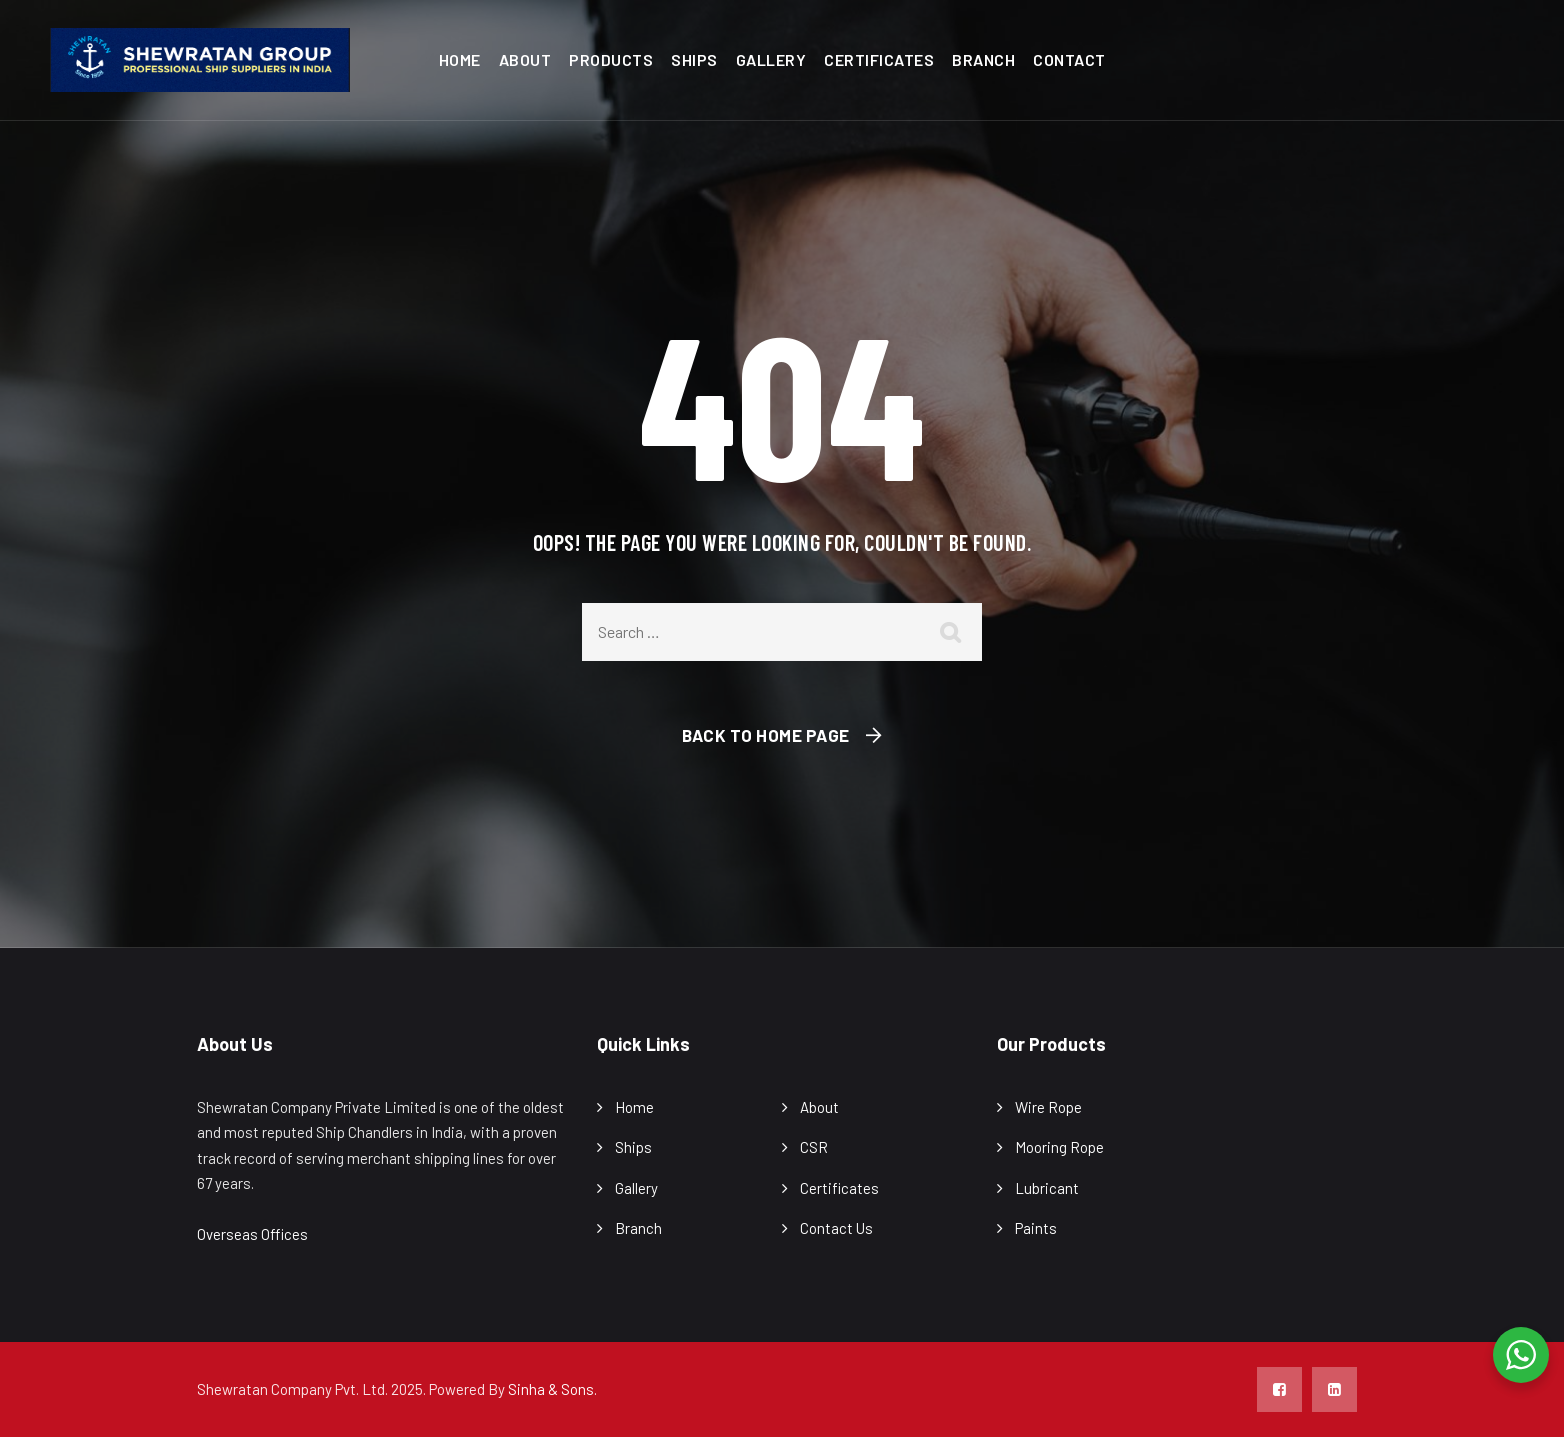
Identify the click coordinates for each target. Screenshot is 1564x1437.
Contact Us (836, 1228)
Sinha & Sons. (552, 1389)
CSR (814, 1147)
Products (611, 59)
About (525, 59)
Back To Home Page (766, 735)
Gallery (771, 59)
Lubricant (1047, 1188)
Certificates (879, 59)
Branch (983, 59)
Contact (1069, 59)
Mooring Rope (1059, 1147)
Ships (694, 59)
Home (460, 59)
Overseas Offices (252, 1234)
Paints (1036, 1228)
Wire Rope (1048, 1107)
